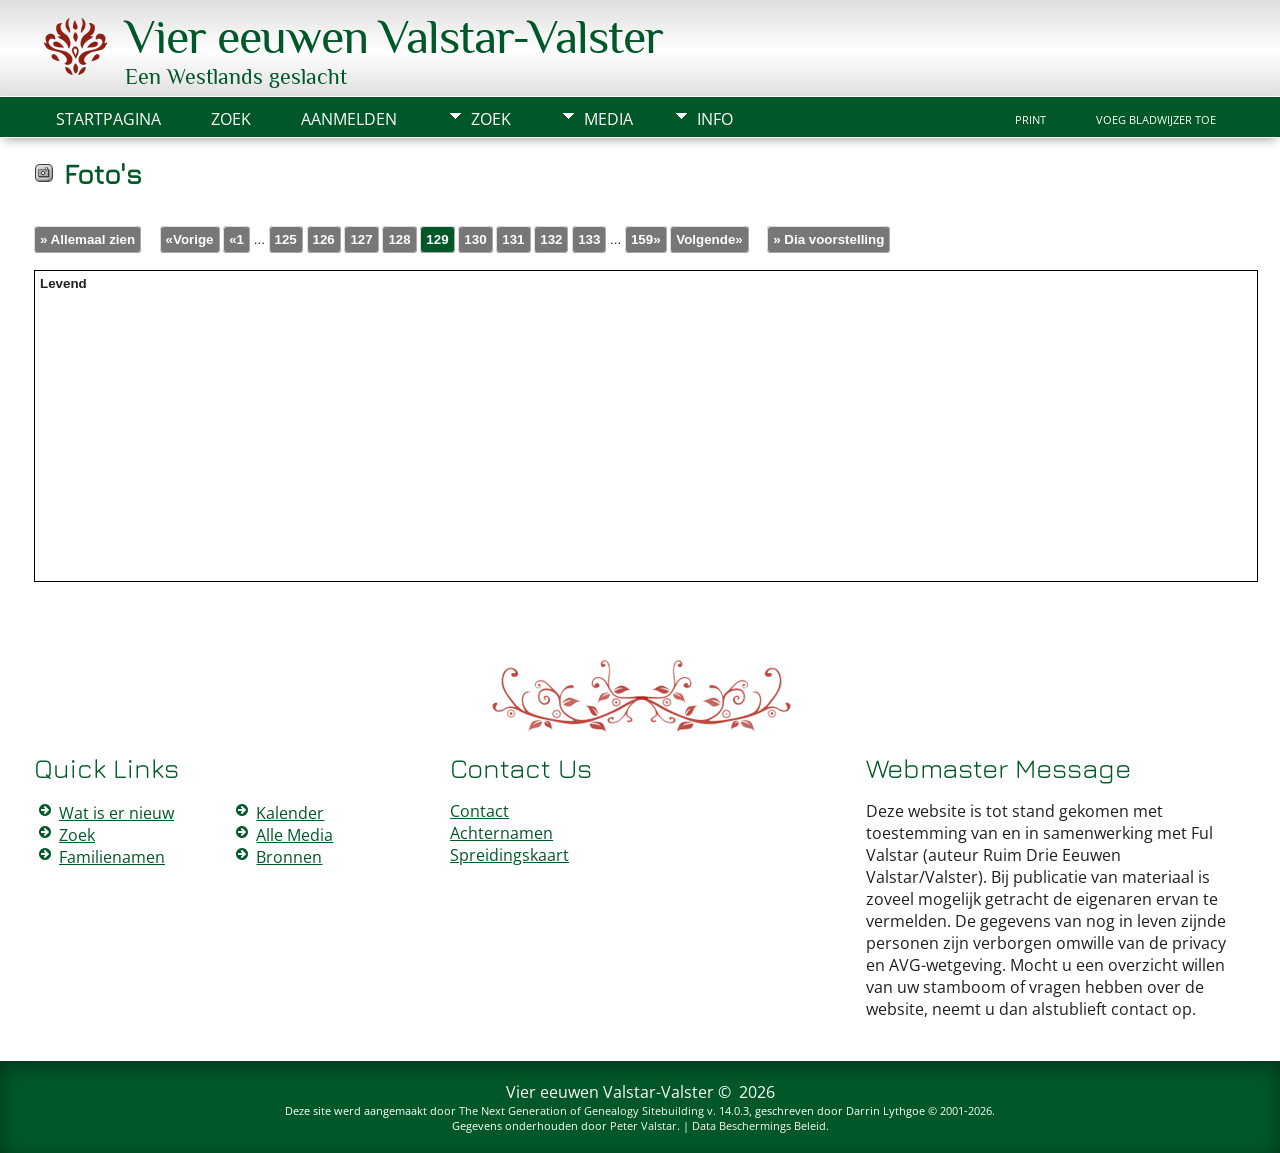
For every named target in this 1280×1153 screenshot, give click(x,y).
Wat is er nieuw (116, 813)
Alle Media (294, 835)
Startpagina (108, 119)
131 (513, 239)
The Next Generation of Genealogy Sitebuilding (581, 1110)
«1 (236, 239)
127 (361, 239)
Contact (479, 811)
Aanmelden (349, 119)
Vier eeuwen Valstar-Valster (394, 37)
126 (324, 239)
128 (399, 239)
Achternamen (501, 833)
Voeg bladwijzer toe (1156, 120)
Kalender (290, 813)
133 (589, 239)
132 (551, 239)
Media (608, 119)
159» (646, 239)
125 (286, 239)
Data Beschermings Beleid (759, 1125)
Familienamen (112, 857)
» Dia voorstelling (828, 239)
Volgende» (709, 239)
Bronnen (289, 857)
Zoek (491, 119)
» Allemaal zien (87, 239)
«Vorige (190, 239)
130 (475, 239)
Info (715, 119)
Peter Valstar (643, 1125)
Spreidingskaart (509, 855)
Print (1030, 120)
